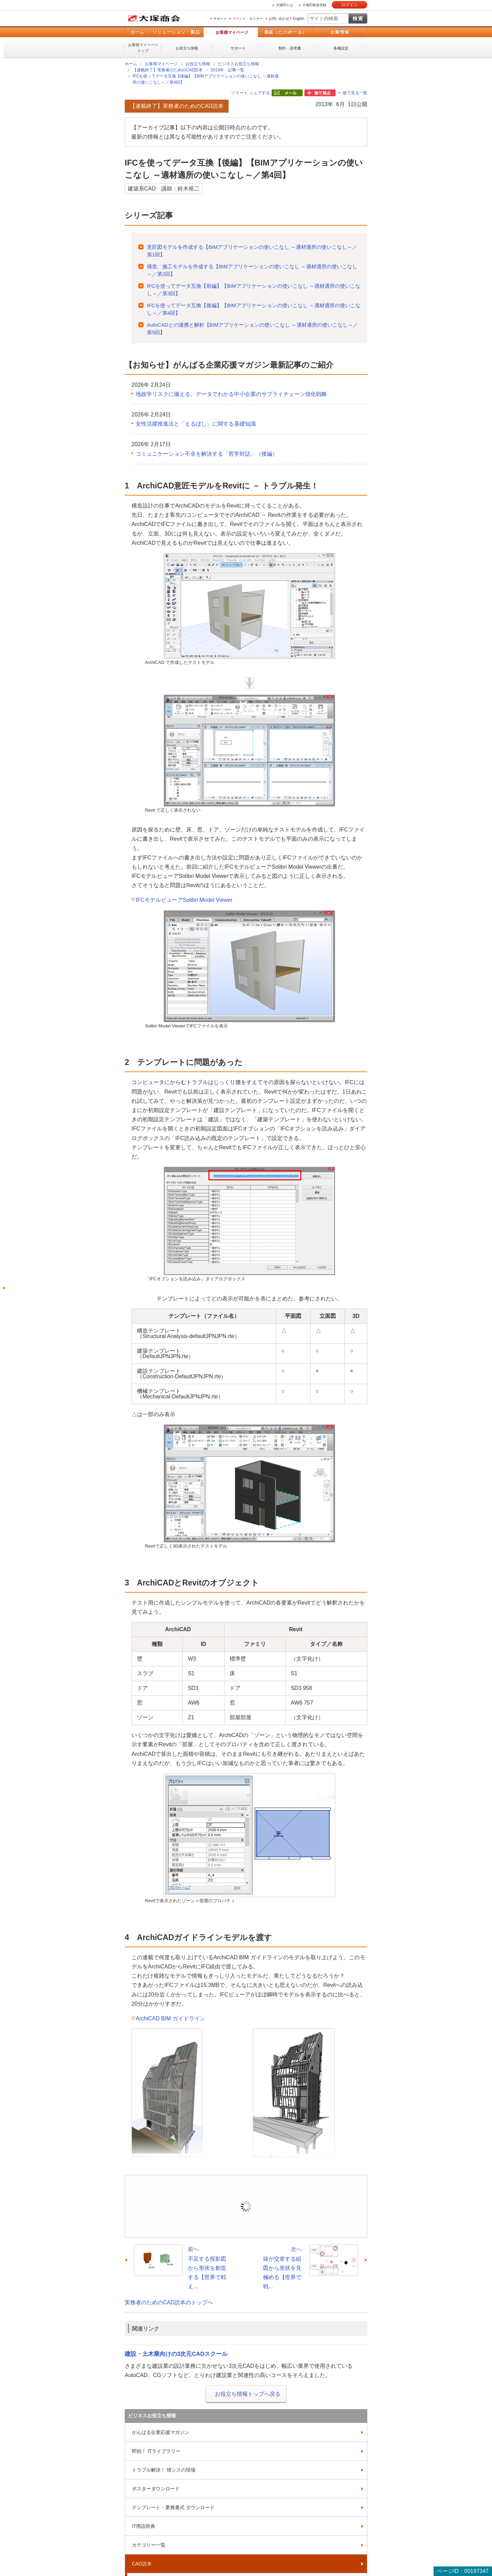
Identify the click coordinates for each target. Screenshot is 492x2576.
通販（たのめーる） (285, 31)
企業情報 (339, 31)
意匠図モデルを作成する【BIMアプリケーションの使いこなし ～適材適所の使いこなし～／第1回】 (252, 251)
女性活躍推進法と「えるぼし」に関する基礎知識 (196, 424)
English (298, 18)
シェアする (259, 92)
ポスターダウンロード (156, 2488)
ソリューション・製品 (176, 31)
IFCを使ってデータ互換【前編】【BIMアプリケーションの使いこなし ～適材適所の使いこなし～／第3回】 (253, 290)
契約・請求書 (289, 48)
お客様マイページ (232, 32)
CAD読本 (142, 2563)
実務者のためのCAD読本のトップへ (169, 2302)
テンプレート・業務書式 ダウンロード (173, 2507)
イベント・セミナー (247, 18)
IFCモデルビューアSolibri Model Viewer (184, 900)
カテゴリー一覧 (148, 2545)
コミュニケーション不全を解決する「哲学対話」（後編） (207, 454)
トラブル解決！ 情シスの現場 (163, 2470)
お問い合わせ (279, 18)
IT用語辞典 (143, 2526)
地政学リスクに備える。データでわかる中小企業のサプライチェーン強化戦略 (231, 394)
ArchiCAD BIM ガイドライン (170, 2018)
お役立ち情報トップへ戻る (248, 2394)
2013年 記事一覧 (227, 70)
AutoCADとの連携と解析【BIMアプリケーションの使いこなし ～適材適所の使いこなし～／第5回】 (252, 329)
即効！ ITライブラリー (156, 2451)
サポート (220, 18)
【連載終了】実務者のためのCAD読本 (168, 70)
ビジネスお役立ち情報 (238, 63)
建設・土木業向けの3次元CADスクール (176, 2354)
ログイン (349, 4)
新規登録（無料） (293, 2216)
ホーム (137, 31)
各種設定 (340, 48)
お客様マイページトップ (143, 48)
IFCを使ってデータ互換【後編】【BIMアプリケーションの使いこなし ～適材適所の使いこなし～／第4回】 (206, 79)
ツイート (239, 92)
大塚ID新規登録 (314, 5)
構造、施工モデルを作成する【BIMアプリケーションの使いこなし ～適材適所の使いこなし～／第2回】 (252, 270)
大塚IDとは (284, 5)
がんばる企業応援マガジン (160, 2432)
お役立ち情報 (187, 48)
